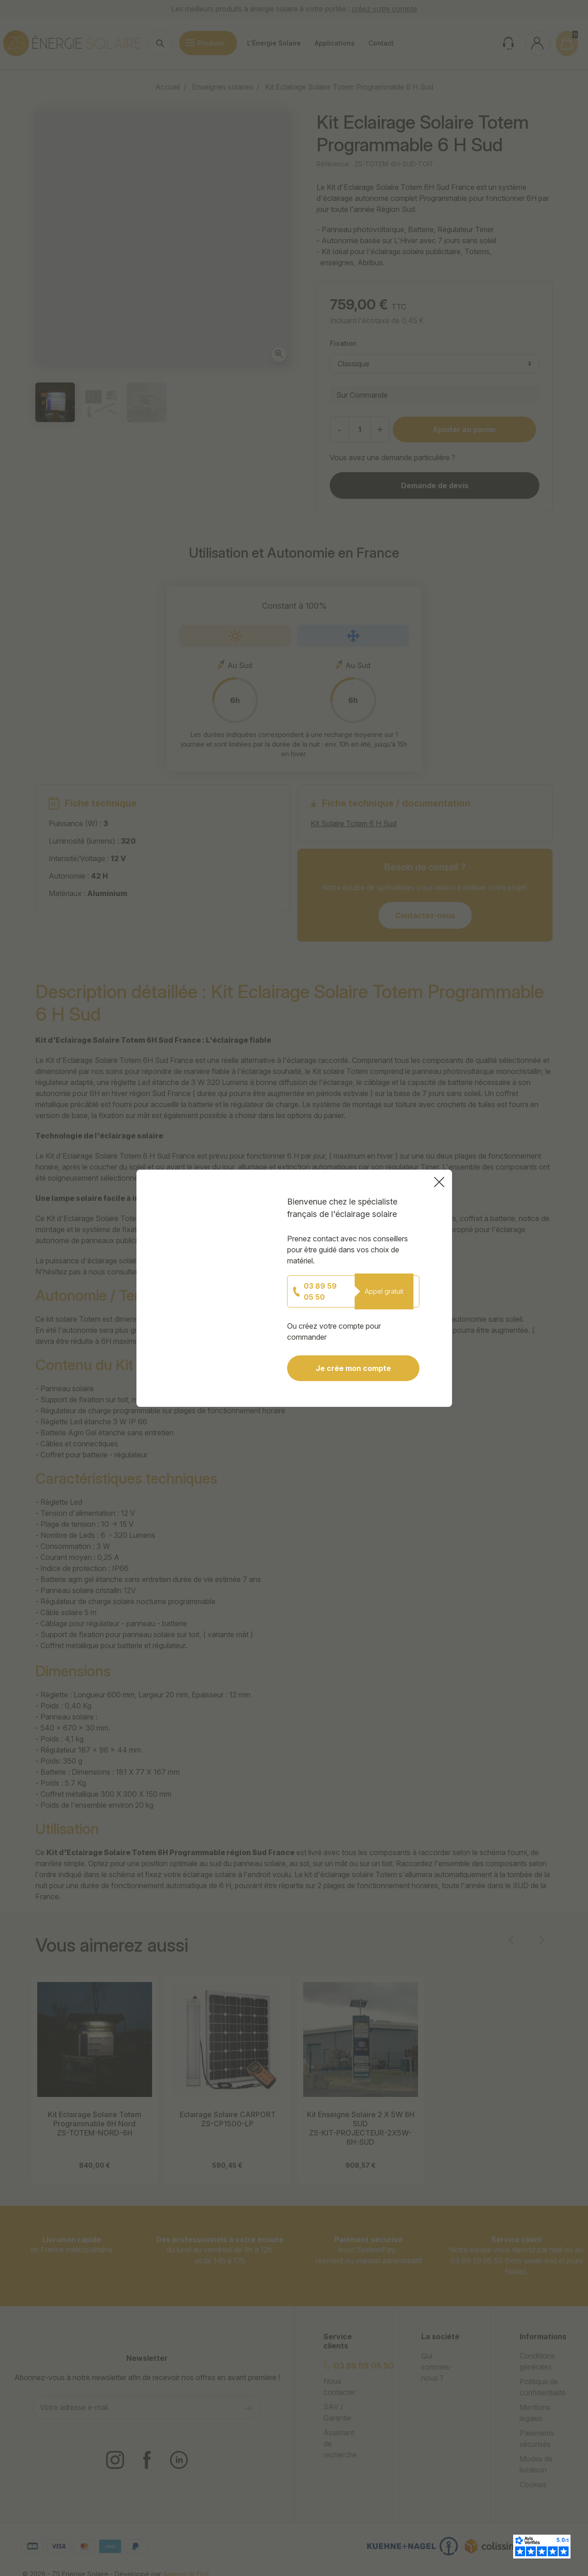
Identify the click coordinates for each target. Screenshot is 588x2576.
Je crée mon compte (365, 1351)
